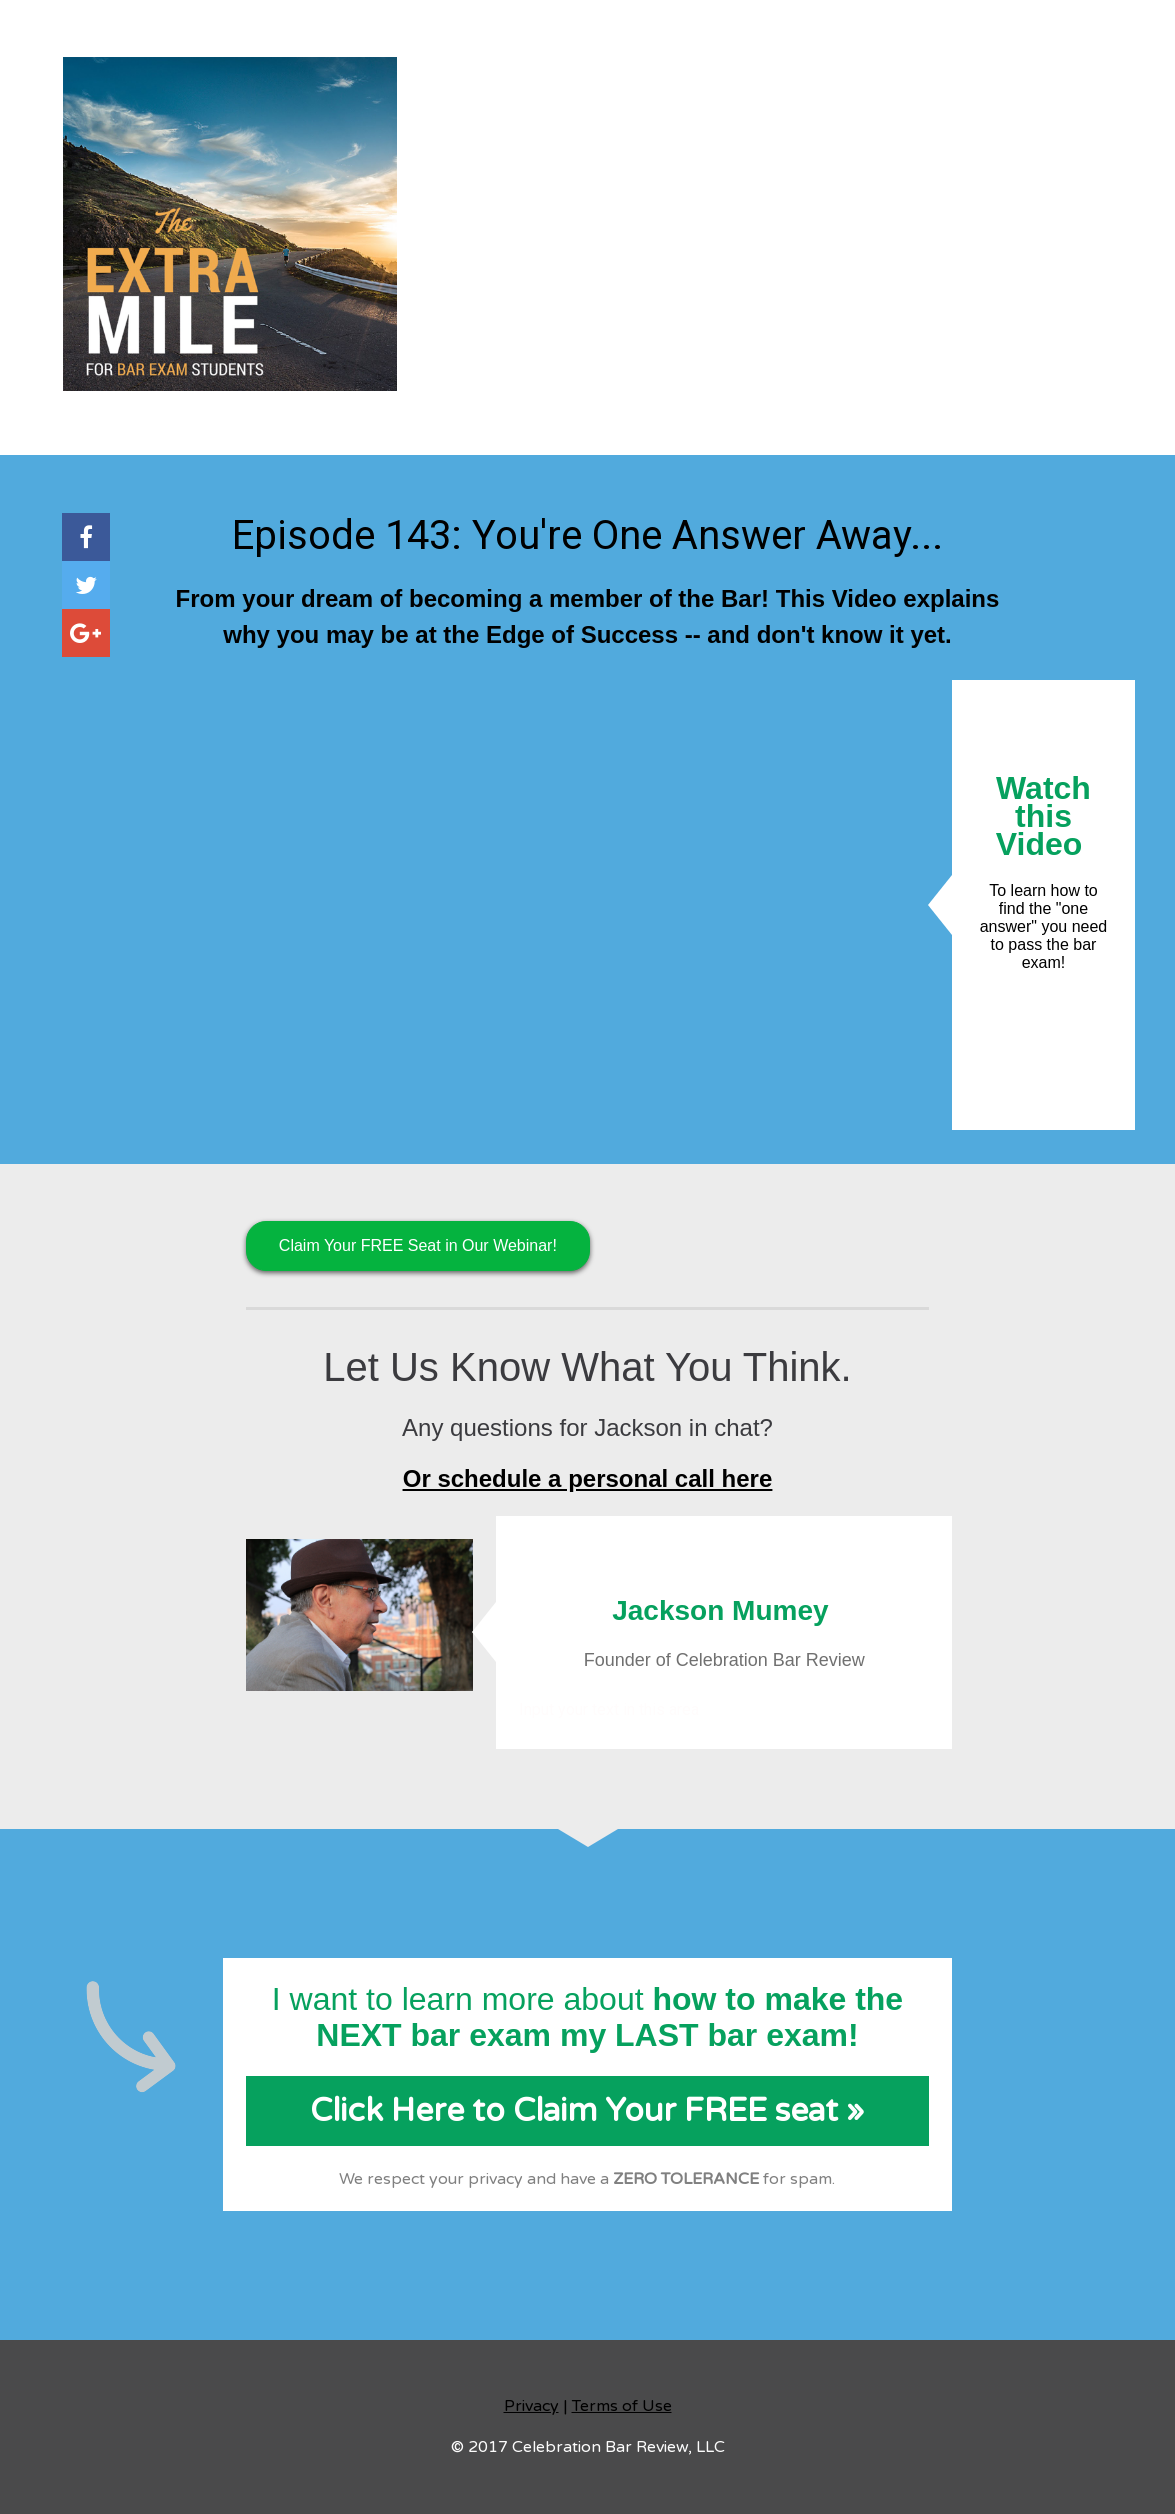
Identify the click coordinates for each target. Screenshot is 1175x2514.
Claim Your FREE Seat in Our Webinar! (418, 1245)
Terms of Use (622, 2406)
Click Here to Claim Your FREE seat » (587, 2111)
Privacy (531, 2406)
